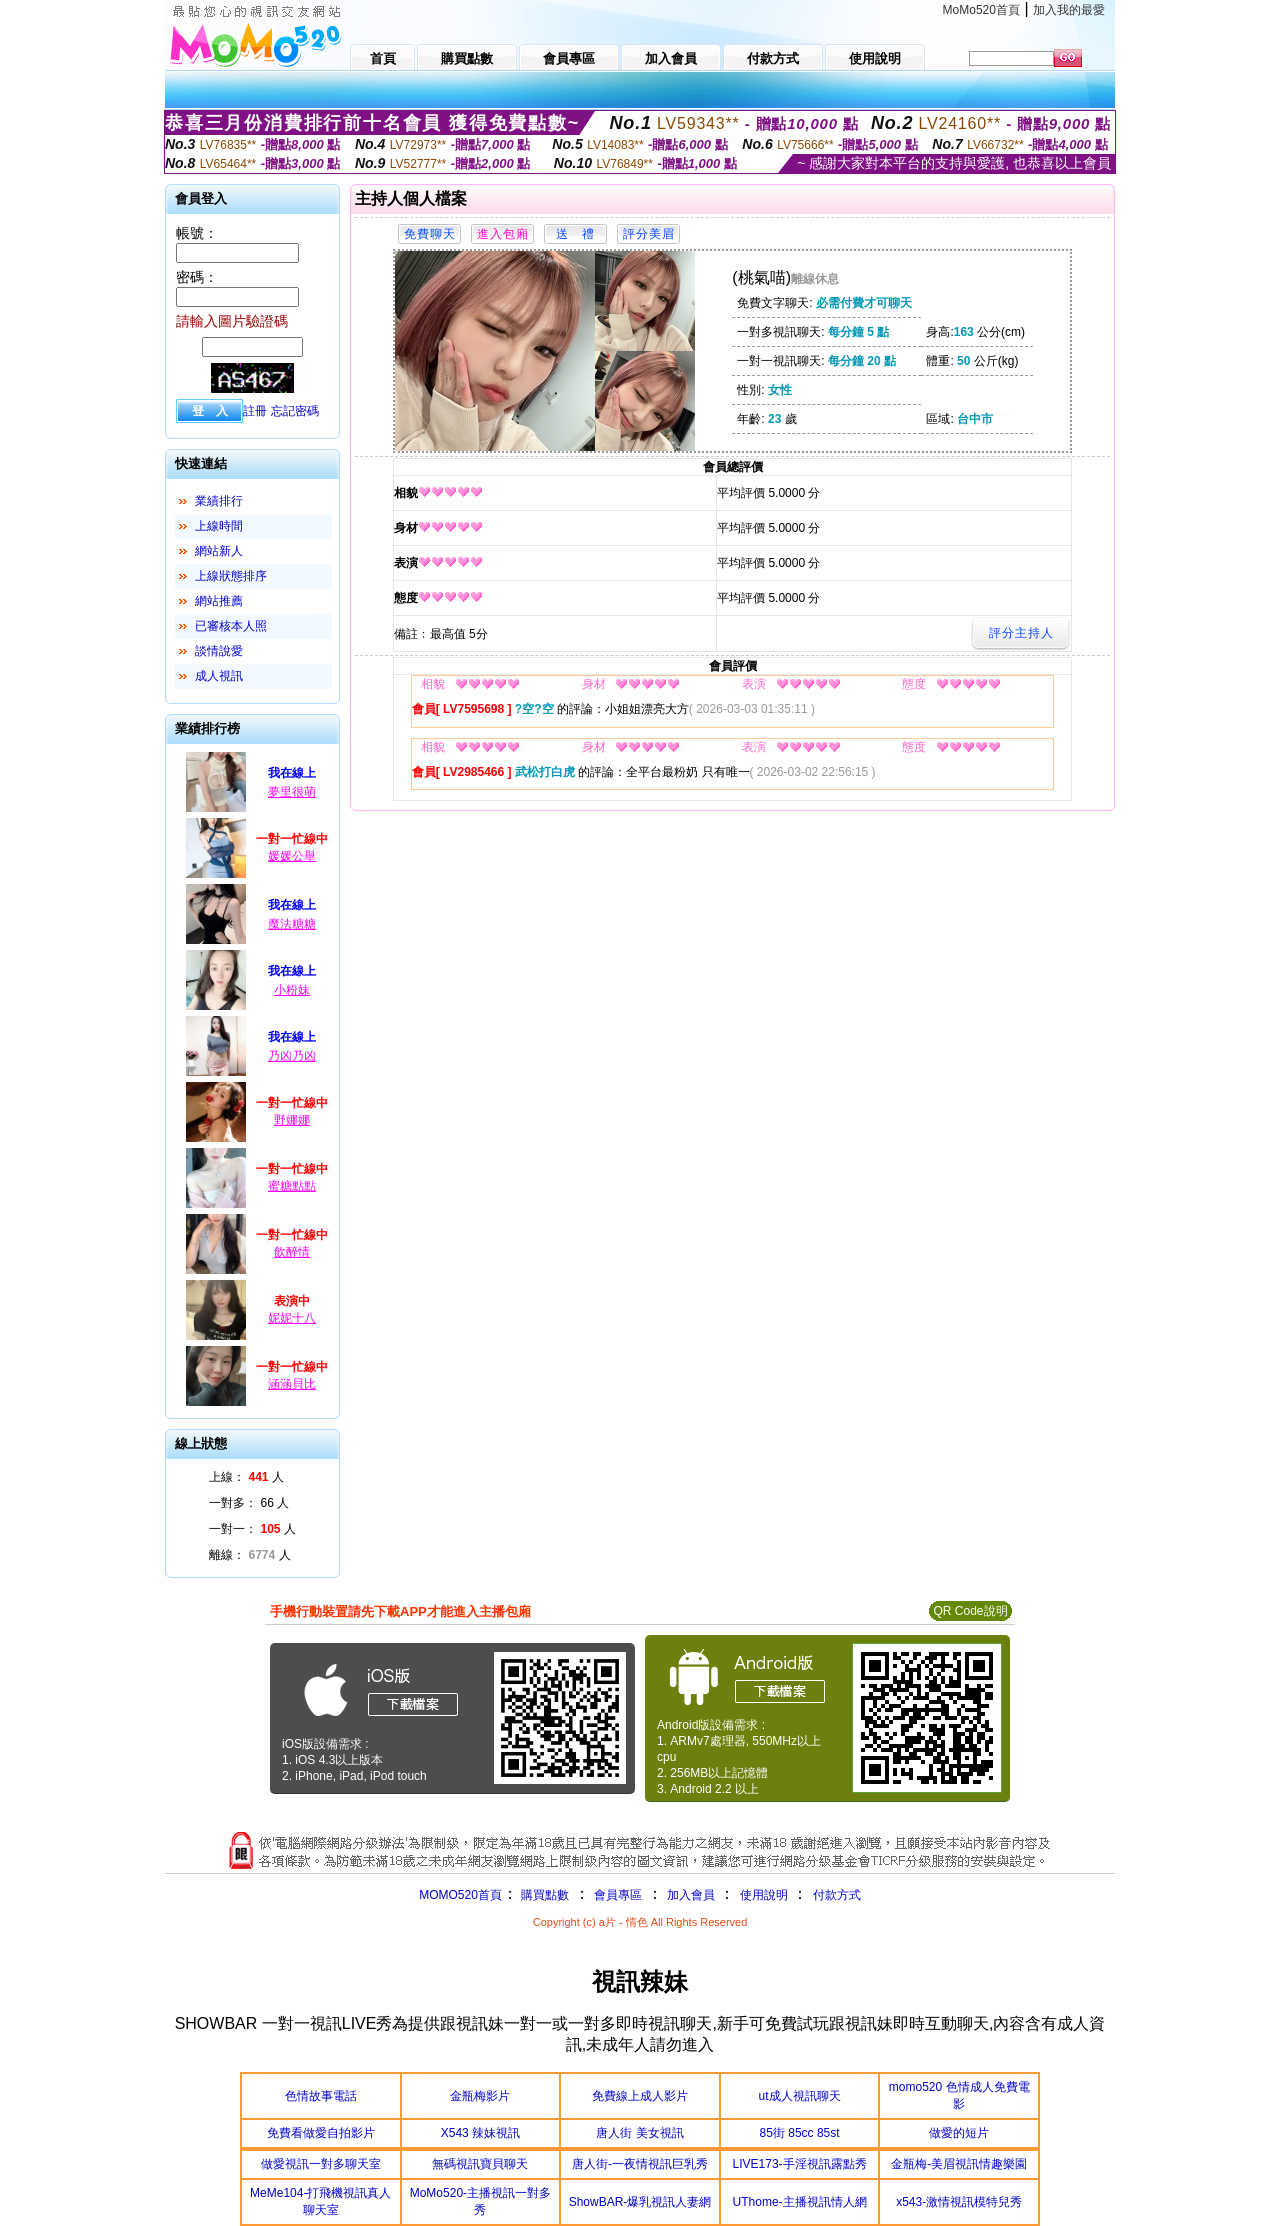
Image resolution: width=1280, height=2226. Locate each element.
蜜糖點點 (292, 1186)
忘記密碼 (295, 411)
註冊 (255, 411)
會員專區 (618, 1895)
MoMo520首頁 (981, 10)
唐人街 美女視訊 (639, 2133)
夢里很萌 (292, 792)
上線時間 (219, 526)
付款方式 (837, 1895)
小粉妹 (292, 990)
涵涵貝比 (292, 1384)
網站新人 (219, 551)
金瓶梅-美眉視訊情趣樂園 (959, 2164)
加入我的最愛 (1069, 10)
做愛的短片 (959, 2133)
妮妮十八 (292, 1318)
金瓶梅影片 (480, 2096)
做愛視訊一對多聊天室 (321, 2164)
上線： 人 (246, 1477)
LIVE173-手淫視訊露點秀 (800, 2164)
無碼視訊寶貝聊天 (480, 2164)
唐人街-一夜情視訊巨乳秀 (640, 2164)
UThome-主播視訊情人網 (800, 2202)
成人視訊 (219, 676)
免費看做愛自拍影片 (321, 2133)
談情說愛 (219, 651)
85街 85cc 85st (800, 2133)
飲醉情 (292, 1252)
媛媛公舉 (292, 856)
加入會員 (691, 1895)
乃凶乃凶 (292, 1056)
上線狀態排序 (231, 576)
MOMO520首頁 (460, 1895)
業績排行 (219, 501)
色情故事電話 (321, 2096)
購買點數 (543, 1895)
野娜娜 (292, 1120)
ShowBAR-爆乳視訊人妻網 (640, 2202)
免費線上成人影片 (640, 2096)
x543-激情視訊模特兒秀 (959, 2202)
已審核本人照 (231, 626)
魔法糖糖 (292, 924)
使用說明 (764, 1895)
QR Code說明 (970, 1611)
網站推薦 (219, 601)
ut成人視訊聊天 (800, 2096)
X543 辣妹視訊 (480, 2133)
